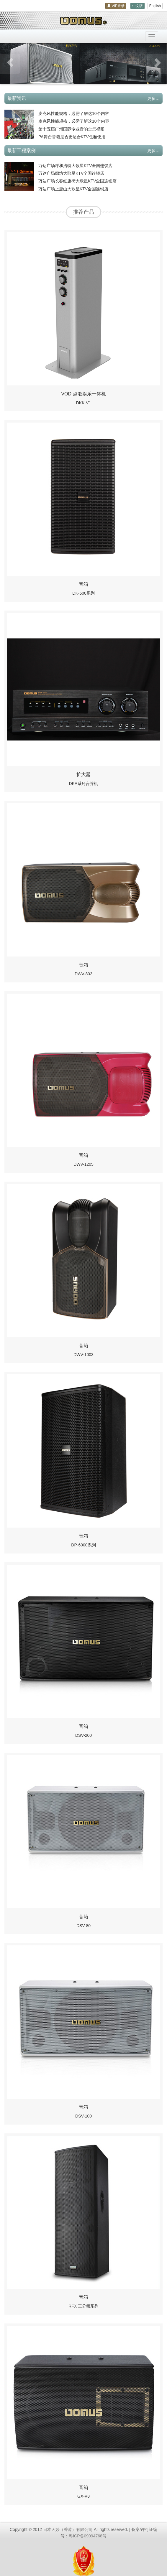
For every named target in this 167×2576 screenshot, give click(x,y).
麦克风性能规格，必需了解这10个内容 (73, 113)
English (155, 6)
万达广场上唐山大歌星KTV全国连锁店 (73, 189)
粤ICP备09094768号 (88, 2536)
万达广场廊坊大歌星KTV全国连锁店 (71, 173)
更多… (153, 98)
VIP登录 (116, 6)
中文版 (137, 6)
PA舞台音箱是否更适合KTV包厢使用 (71, 136)
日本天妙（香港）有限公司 (68, 2529)
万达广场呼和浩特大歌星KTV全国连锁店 (75, 165)
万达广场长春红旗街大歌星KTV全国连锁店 (77, 181)
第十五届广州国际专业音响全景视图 (71, 129)
